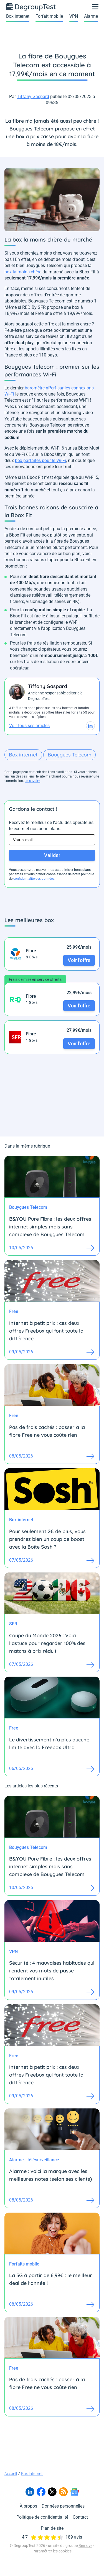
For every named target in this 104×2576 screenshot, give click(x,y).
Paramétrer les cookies (52, 2551)
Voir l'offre (79, 960)
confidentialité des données (33, 879)
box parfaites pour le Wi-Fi (40, 460)
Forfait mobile (49, 16)
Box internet (17, 16)
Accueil (10, 2473)
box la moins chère (22, 271)
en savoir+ (32, 781)
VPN (73, 16)
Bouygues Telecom (69, 754)
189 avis (73, 2537)
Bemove (85, 2545)
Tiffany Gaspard (33, 96)
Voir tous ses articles (29, 725)
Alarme (91, 16)
